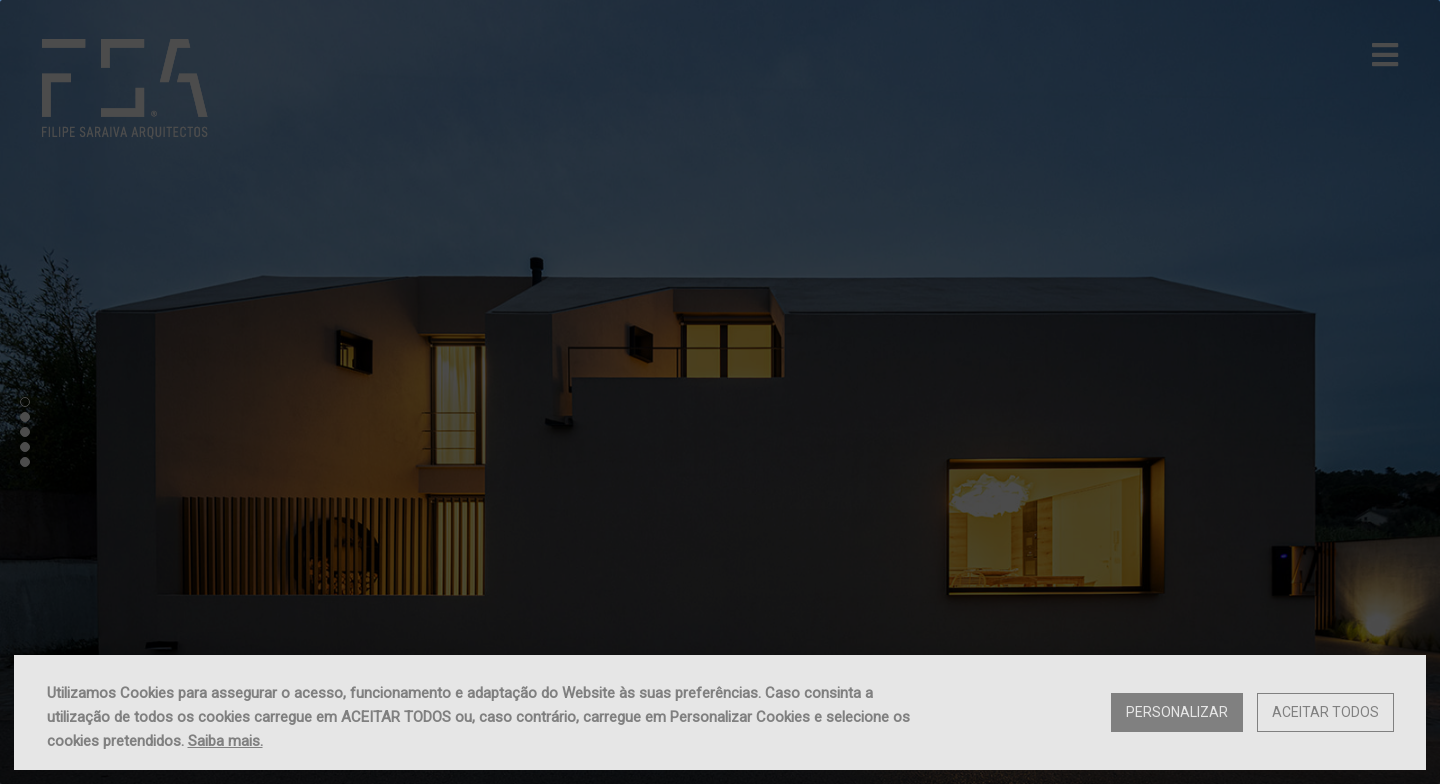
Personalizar (1177, 712)
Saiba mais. (225, 741)
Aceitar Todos (1325, 712)
